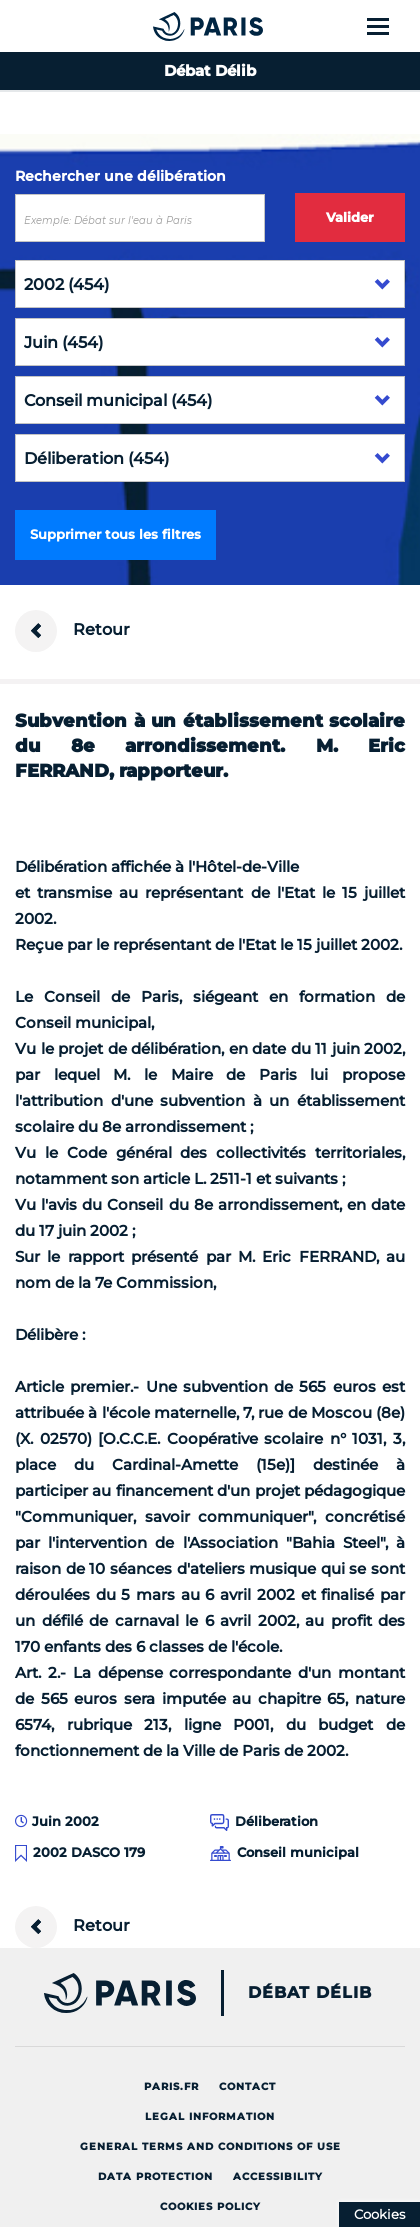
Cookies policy (210, 2206)
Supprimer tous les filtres (115, 534)
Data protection (155, 2176)
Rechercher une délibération (120, 176)
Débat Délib (310, 1993)
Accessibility (278, 2176)
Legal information (210, 2116)
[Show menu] (389, 26)
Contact (247, 2086)
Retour (72, 631)
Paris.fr (171, 2086)
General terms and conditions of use (210, 2146)
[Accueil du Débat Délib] (168, 26)
